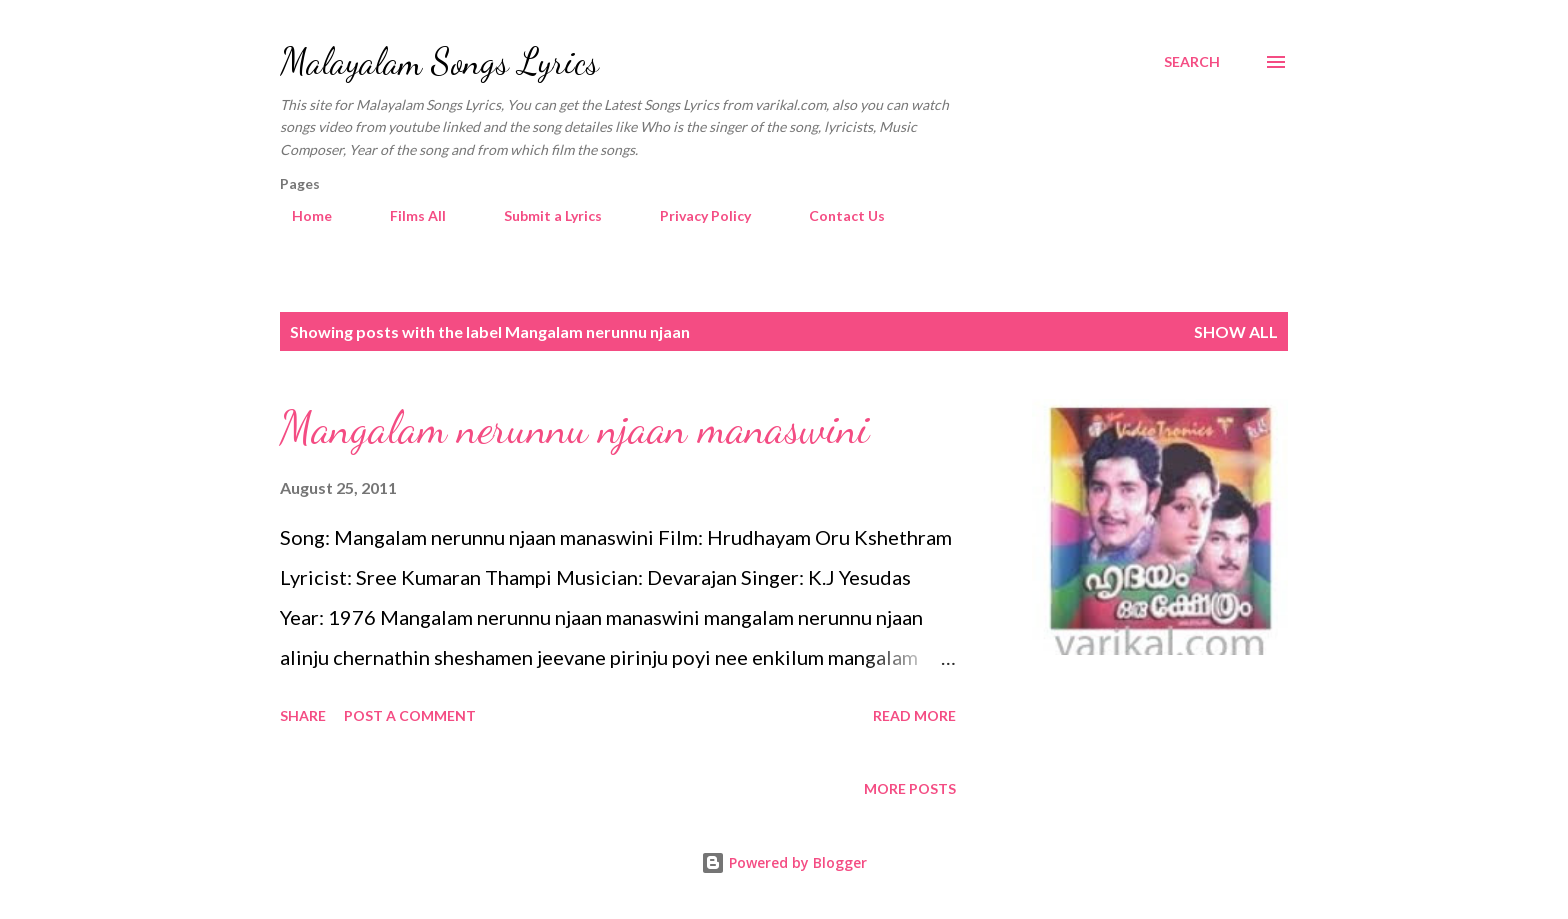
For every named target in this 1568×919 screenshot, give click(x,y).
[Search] (1192, 62)
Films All (406, 215)
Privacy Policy (693, 215)
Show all (1236, 331)
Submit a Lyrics (541, 215)
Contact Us (835, 215)
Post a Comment (410, 715)
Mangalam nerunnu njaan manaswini (574, 428)
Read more (914, 715)
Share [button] (303, 715)
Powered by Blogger (784, 862)
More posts (910, 788)
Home (300, 215)
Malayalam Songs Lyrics (439, 61)
